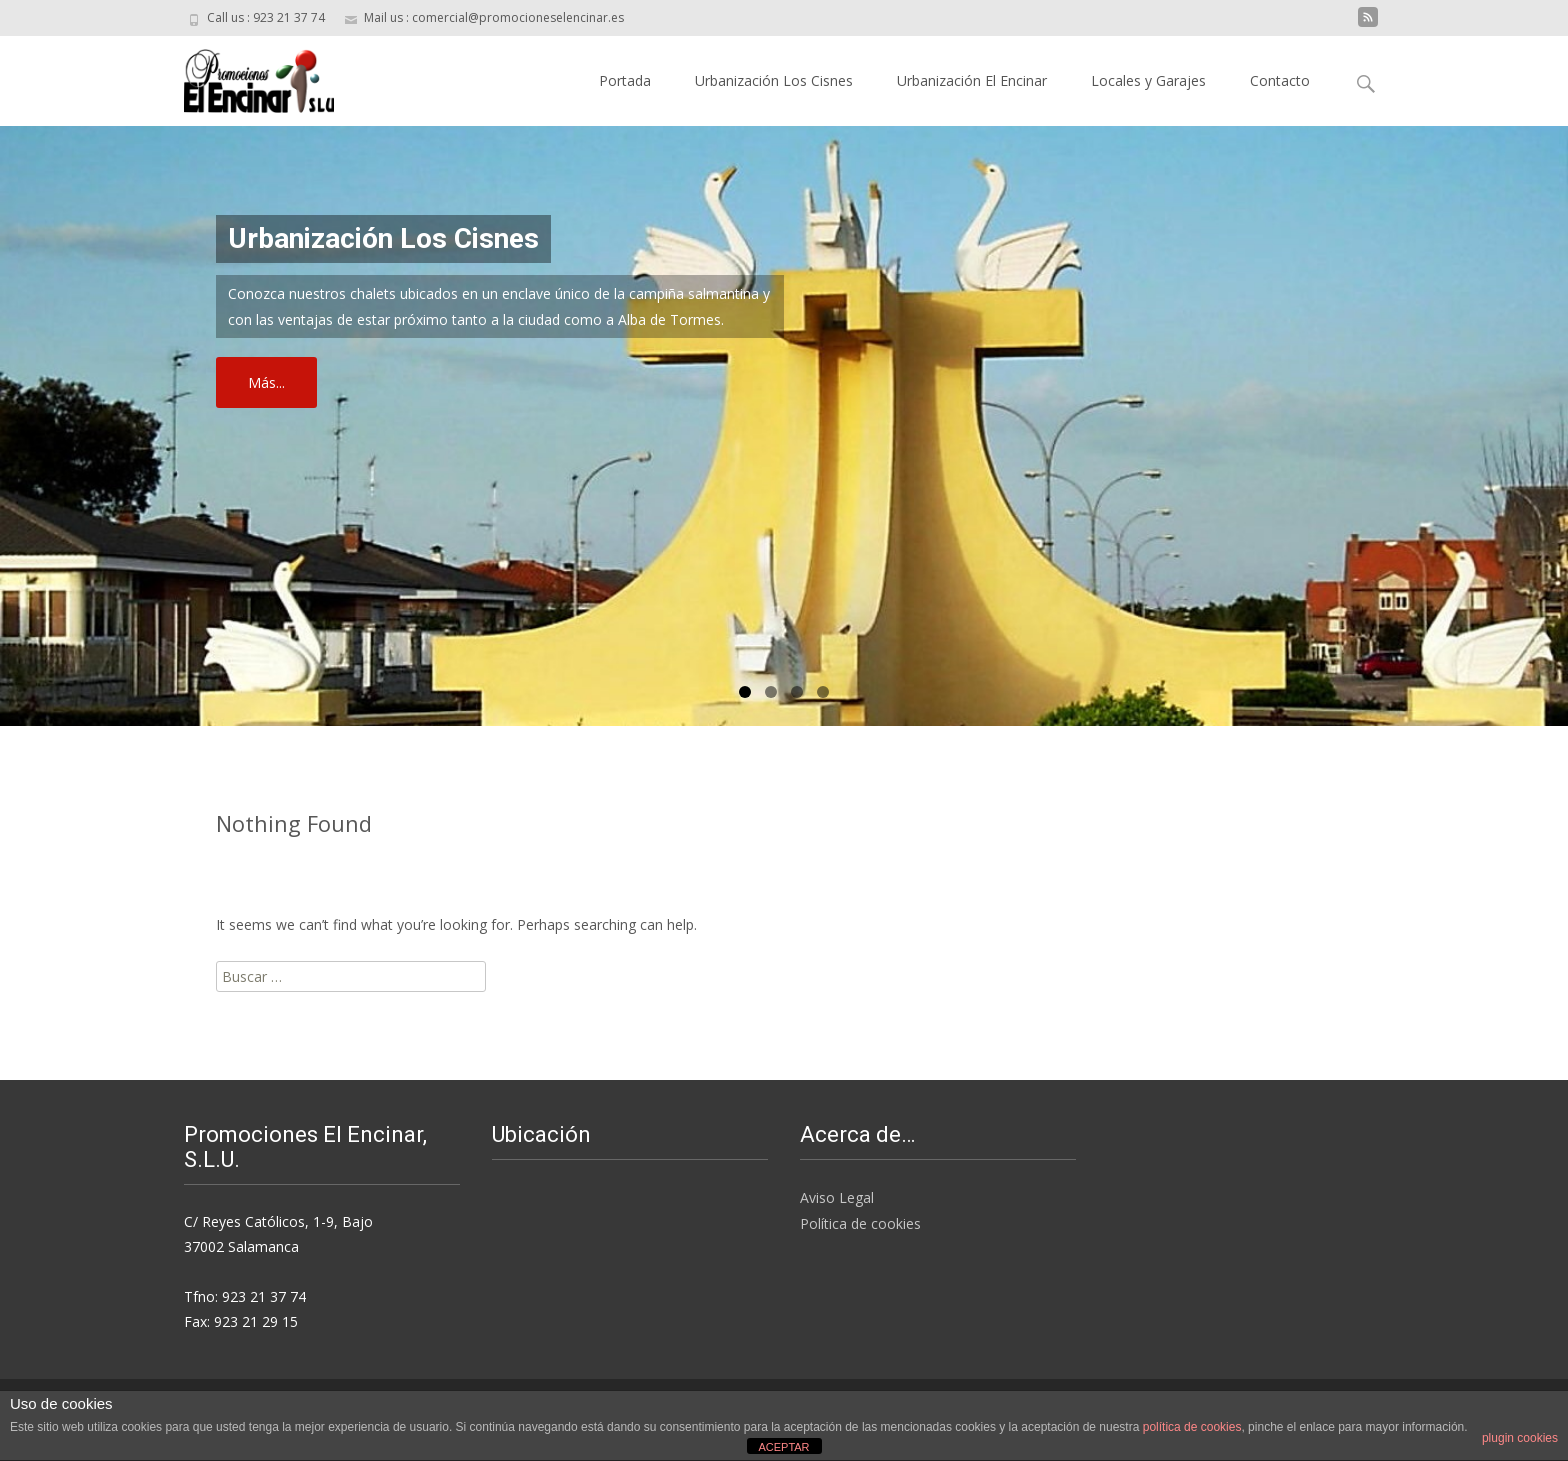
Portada (625, 80)
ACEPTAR (783, 1447)
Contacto (1280, 80)
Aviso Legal (837, 1197)
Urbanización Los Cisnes (774, 80)
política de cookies (1192, 1427)
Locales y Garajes (1148, 80)
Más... (266, 382)
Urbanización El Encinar (972, 80)
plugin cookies (1520, 1438)
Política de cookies (860, 1223)
